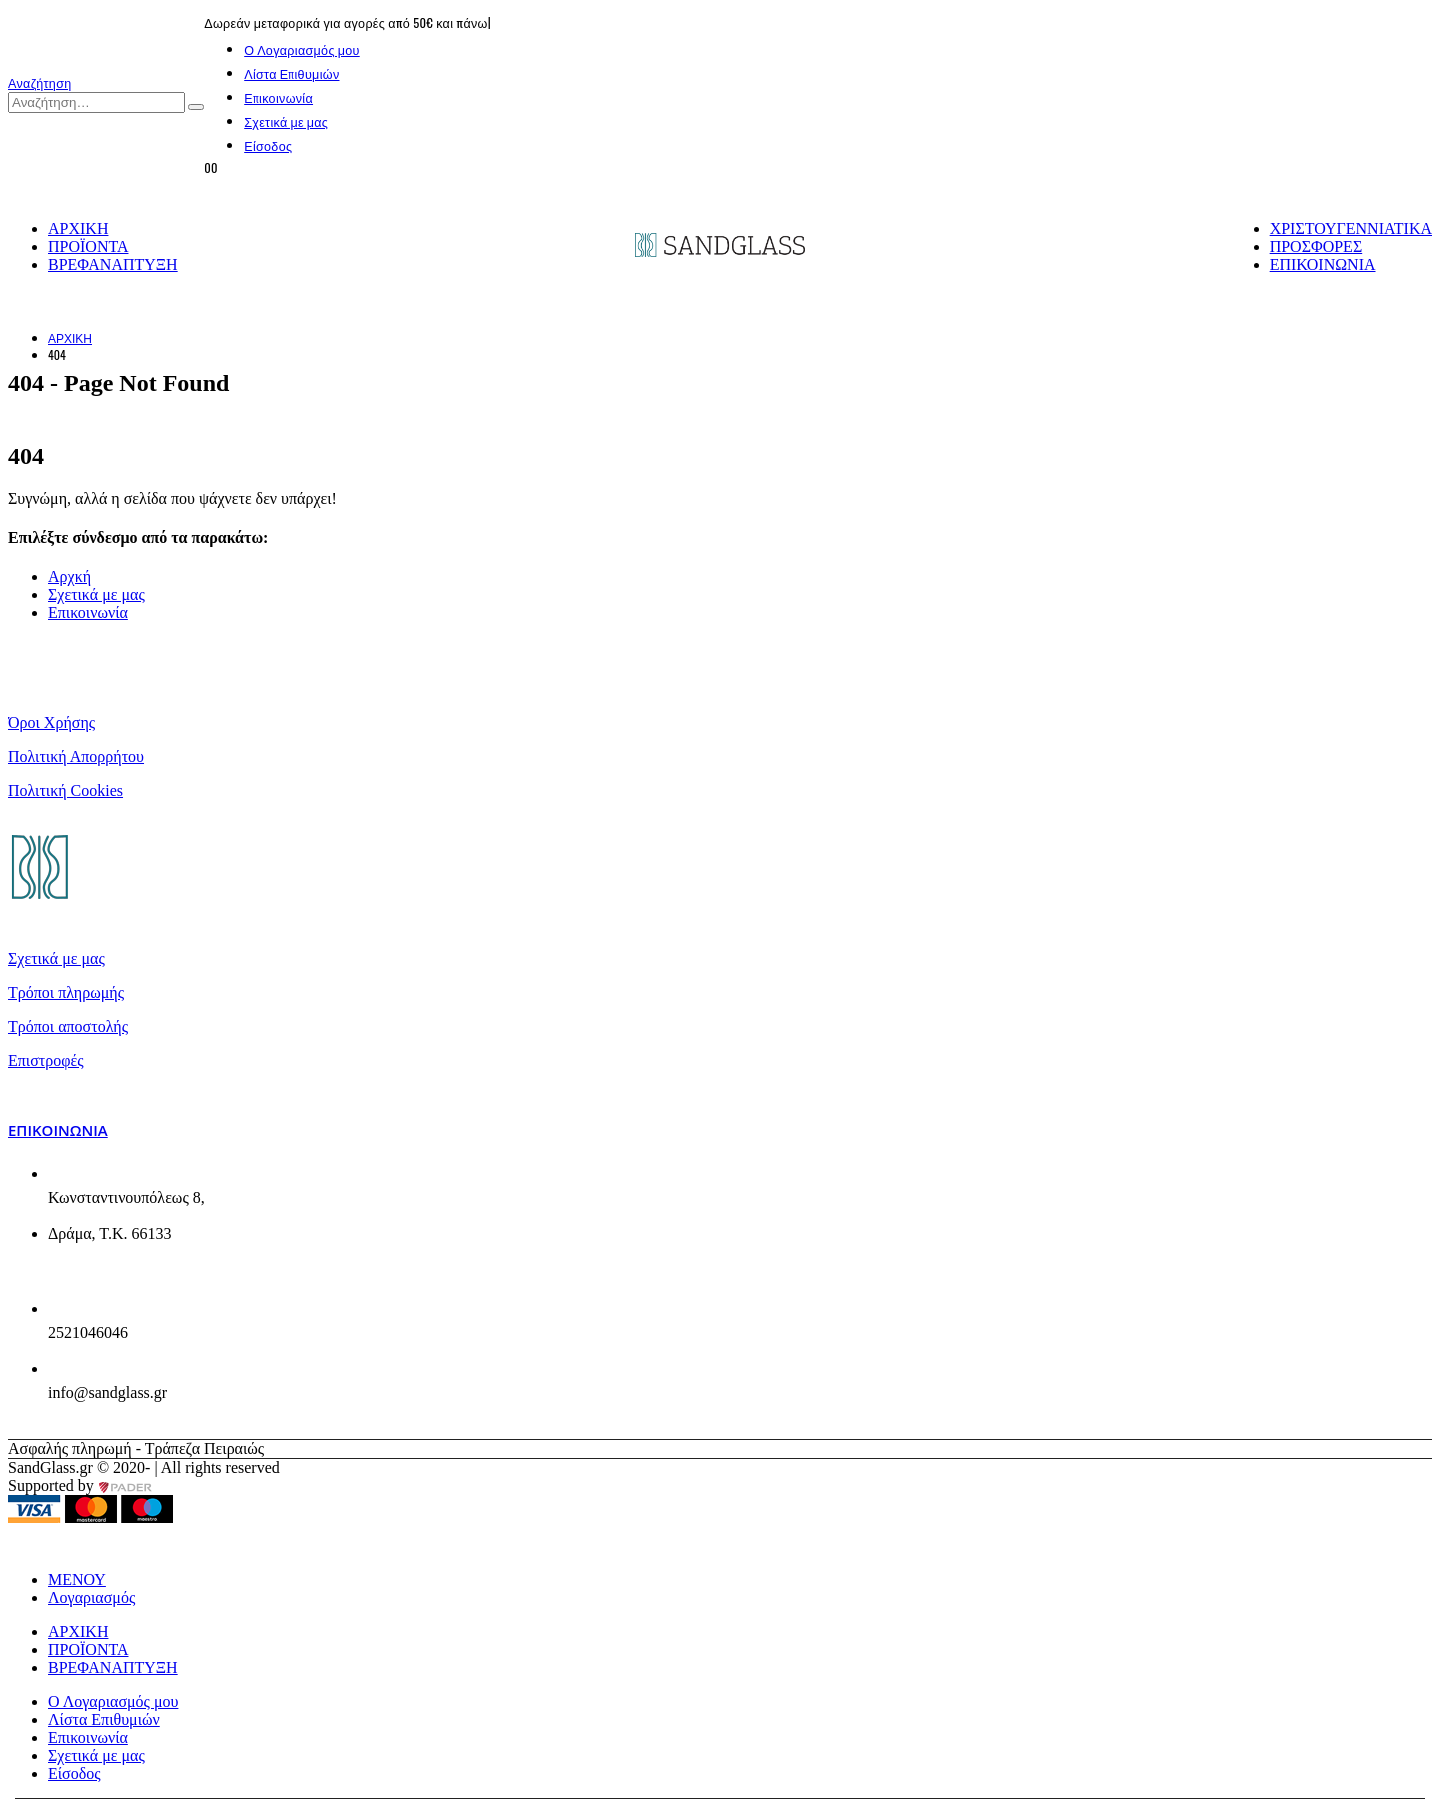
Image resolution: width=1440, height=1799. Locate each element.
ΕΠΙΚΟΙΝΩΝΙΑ (1323, 264)
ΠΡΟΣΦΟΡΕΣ (1316, 246)
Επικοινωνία (278, 97)
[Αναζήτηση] (196, 107)
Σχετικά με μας (286, 121)
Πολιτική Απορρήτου (76, 756)
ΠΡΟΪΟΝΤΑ (88, 246)
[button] (40, 82)
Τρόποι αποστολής (68, 1026)
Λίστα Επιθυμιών (291, 73)
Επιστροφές (45, 1060)
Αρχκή (69, 576)
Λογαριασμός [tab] (91, 1597)
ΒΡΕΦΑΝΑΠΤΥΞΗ (113, 264)
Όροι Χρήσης (51, 722)
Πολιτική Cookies (65, 790)
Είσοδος (268, 145)
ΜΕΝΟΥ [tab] (77, 1579)
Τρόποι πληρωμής (66, 992)
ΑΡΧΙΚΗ (78, 228)
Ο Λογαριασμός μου (302, 49)
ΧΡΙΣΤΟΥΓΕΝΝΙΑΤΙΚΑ (1351, 228)
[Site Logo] (720, 251)
